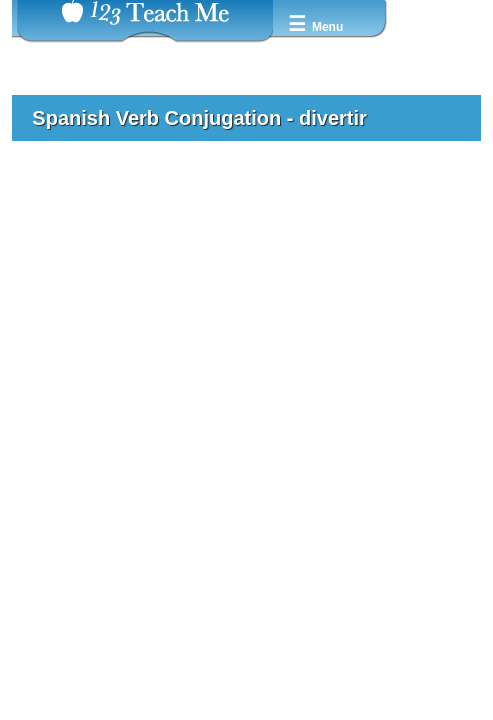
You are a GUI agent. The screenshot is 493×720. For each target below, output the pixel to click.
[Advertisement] (246, 306)
